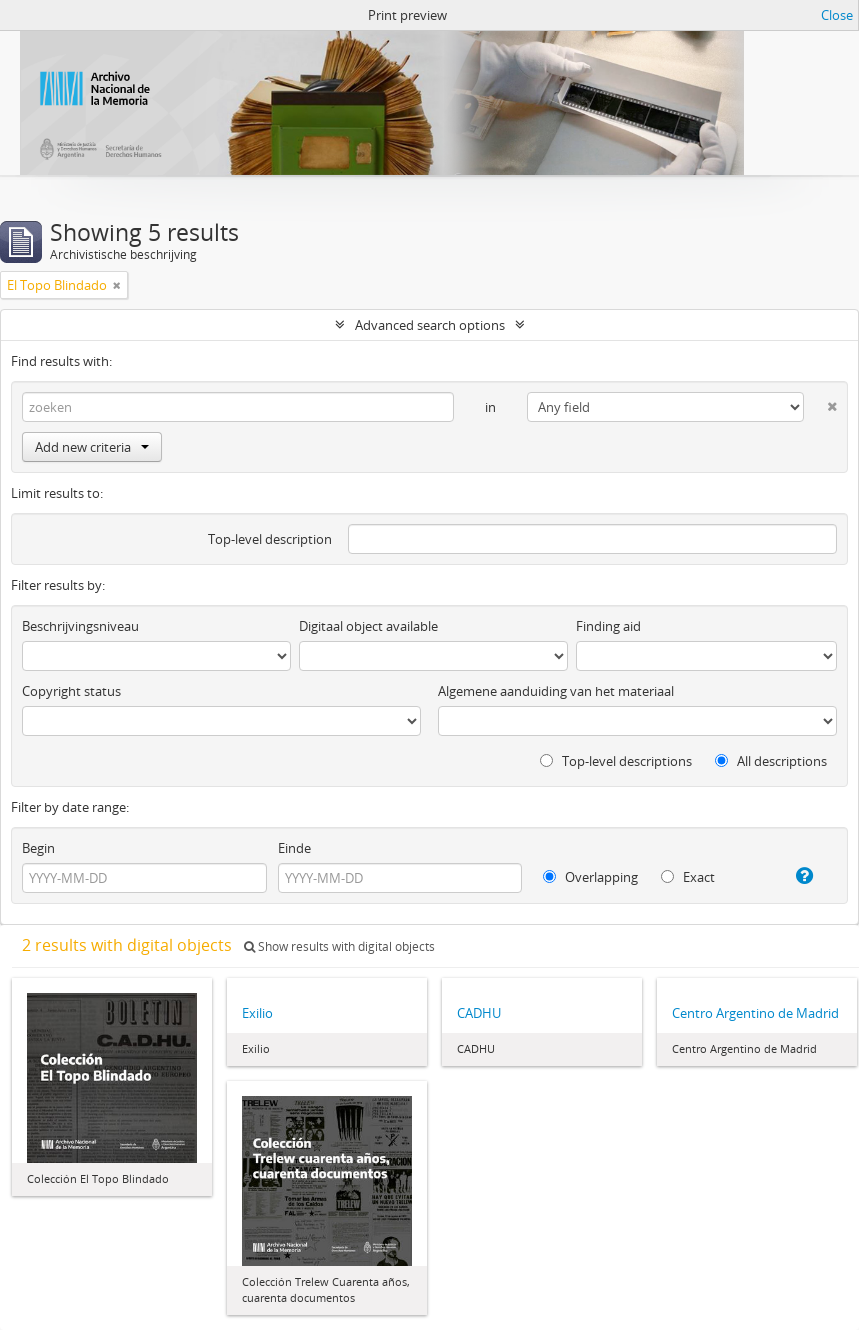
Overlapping (590, 877)
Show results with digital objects (339, 946)
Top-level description (270, 539)
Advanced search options (430, 325)
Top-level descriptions (616, 761)
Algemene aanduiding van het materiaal (556, 691)
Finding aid (608, 626)
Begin (38, 848)
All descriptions (771, 761)
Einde (294, 848)
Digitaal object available (368, 626)
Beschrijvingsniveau (80, 626)
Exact (688, 877)
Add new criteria (92, 447)
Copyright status (71, 691)
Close (837, 15)
